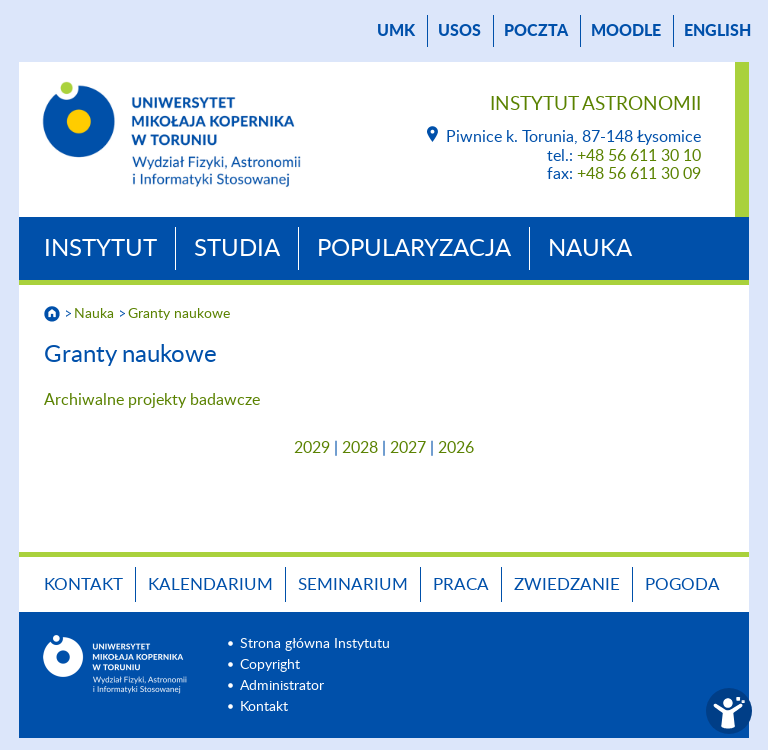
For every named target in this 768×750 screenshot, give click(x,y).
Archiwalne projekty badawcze (152, 400)
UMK (396, 31)
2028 (360, 448)
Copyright (270, 665)
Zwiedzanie (567, 584)
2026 (456, 448)
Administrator (282, 686)
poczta (536, 31)
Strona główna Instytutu (315, 644)
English (717, 31)
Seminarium (353, 584)
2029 (312, 448)
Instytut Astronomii (595, 104)
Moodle (626, 31)
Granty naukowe (179, 314)
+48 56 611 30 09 (639, 174)
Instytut (100, 249)
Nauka (590, 249)
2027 (408, 448)
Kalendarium (210, 584)
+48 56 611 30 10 (639, 156)
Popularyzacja (414, 249)
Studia (237, 249)
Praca (461, 584)
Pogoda (682, 584)
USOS (459, 31)
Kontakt (83, 584)
